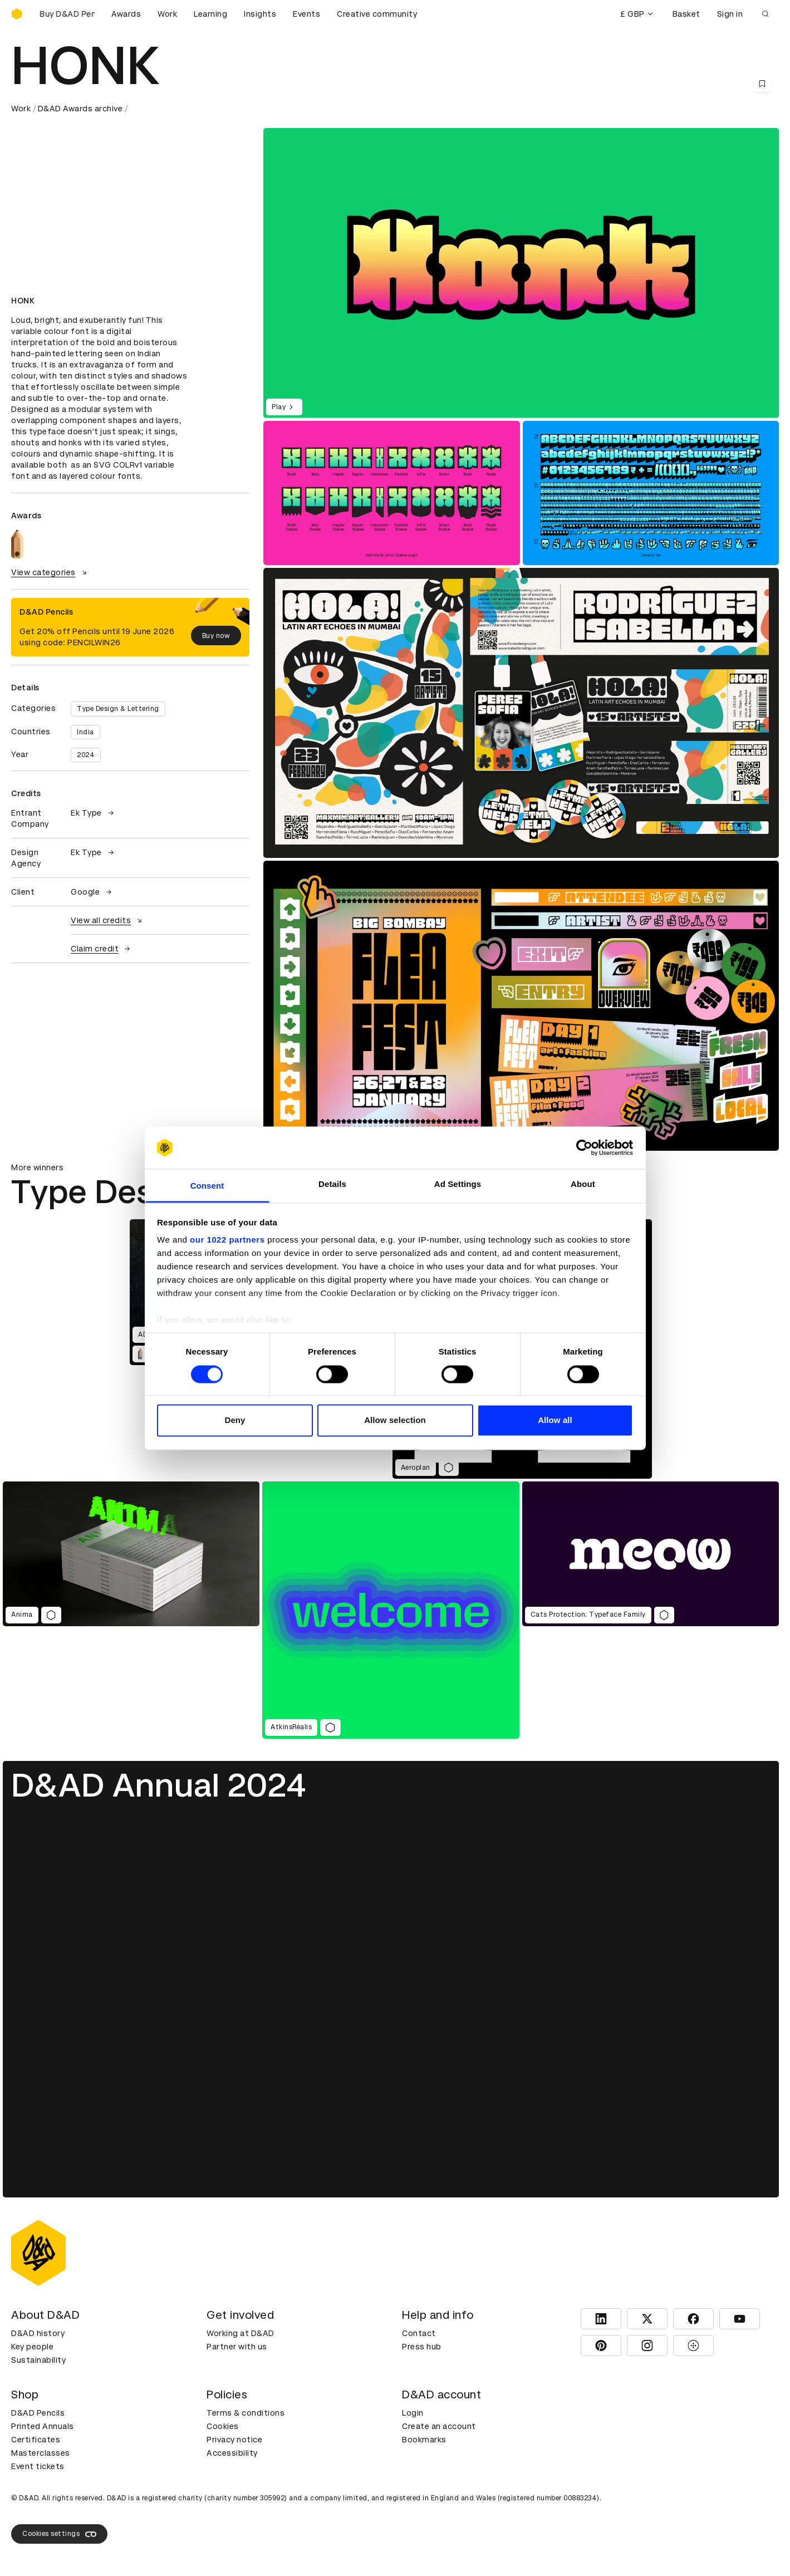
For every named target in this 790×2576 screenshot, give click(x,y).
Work (167, 13)
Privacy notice (234, 2439)
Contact (419, 2333)
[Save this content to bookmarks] (762, 83)
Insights (260, 13)
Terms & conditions (245, 2412)
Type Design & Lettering (118, 709)
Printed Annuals (42, 2426)
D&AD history (38, 2333)
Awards (126, 13)
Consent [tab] (207, 1186)
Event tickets (38, 2466)
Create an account (439, 2426)
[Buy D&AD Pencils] (67, 13)
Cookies (223, 2426)
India (85, 732)
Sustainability (38, 2360)
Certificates (35, 2439)
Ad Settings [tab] (457, 1184)
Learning (210, 13)
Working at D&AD (240, 2333)
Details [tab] (332, 1184)
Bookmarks (424, 2439)
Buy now (216, 636)
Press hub (421, 2346)
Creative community (377, 13)
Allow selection (395, 1420)
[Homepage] (16, 13)
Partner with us (237, 2346)
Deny (234, 1420)
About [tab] (583, 1184)
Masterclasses (40, 2453)
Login (413, 2412)
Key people (32, 2346)
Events (306, 13)
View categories (50, 572)
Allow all (555, 1420)
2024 (86, 755)
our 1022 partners (227, 1240)
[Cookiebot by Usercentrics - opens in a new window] (584, 1147)
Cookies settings (59, 2534)
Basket (686, 13)
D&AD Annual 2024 (158, 1785)
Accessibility (232, 2453)
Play (284, 407)
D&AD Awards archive (80, 108)
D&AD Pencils (38, 2412)
